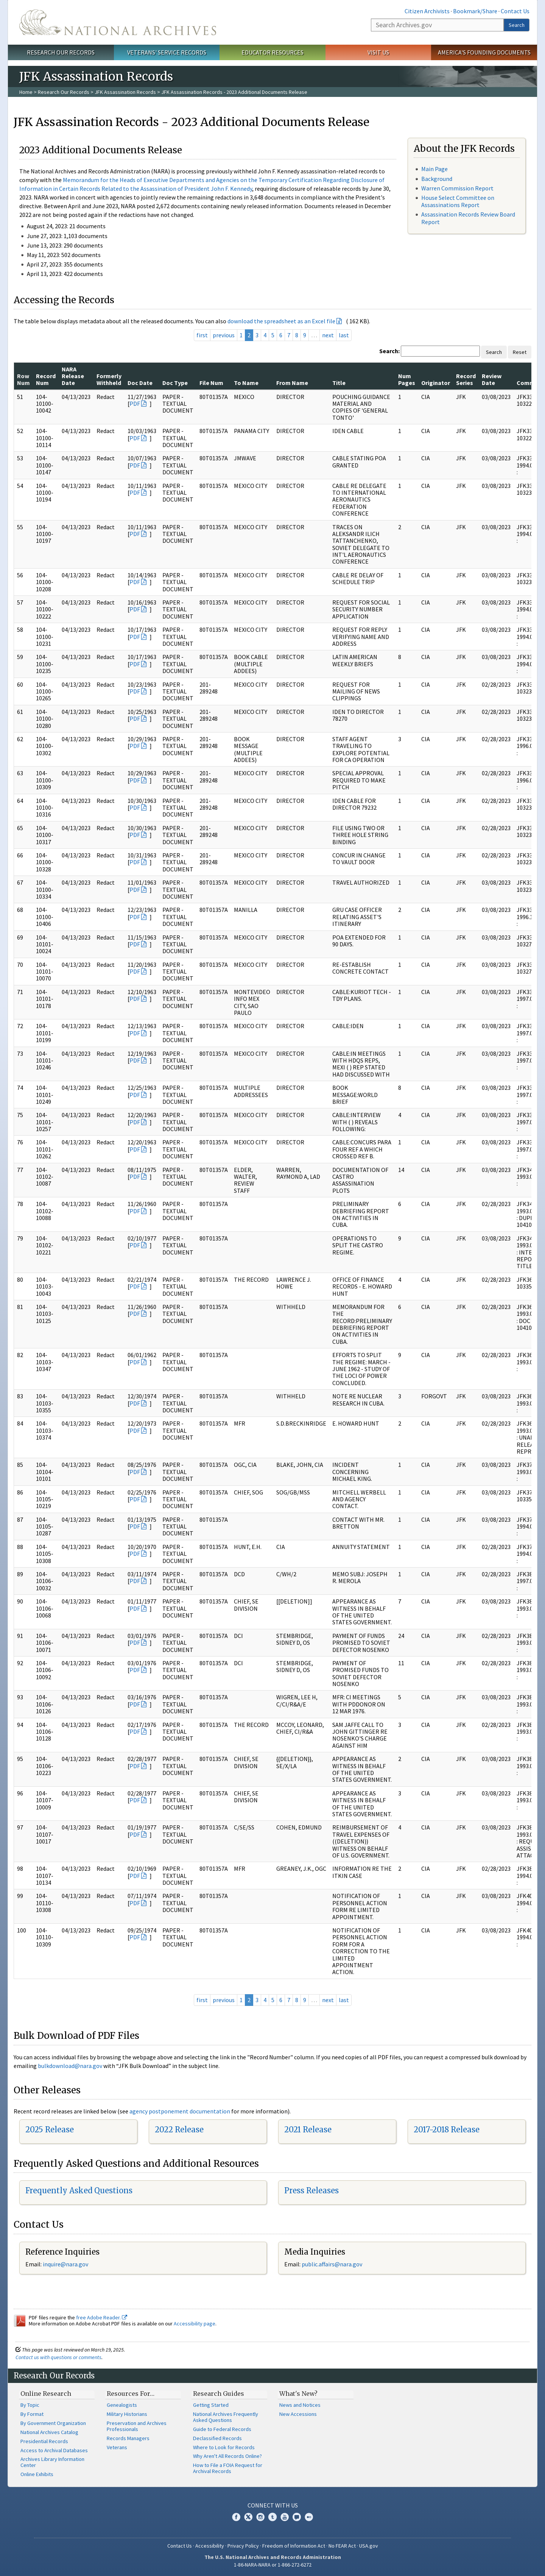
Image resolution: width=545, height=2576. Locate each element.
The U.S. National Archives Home (117, 22)
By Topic (29, 2404)
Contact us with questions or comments (58, 2357)
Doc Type (175, 382)
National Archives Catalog (49, 2432)
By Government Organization (53, 2423)
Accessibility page (194, 2323)
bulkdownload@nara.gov (70, 2066)
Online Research (45, 2393)
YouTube (284, 2516)
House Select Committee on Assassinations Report (457, 201)
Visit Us (378, 52)
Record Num (46, 379)
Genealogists (122, 2404)
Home (26, 92)
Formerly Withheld (109, 379)
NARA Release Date (73, 376)
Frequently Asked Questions (78, 2190)
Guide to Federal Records (222, 2429)
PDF (134, 403)
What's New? (298, 2393)
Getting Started (211, 2404)
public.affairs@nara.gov (332, 2264)
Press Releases (311, 2190)
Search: (389, 351)
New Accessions (298, 2414)
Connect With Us (273, 2505)
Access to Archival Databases (54, 2450)
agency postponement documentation (179, 2111)
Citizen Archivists (427, 11)
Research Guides (218, 2393)
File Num (211, 382)
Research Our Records (61, 52)
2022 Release (179, 2129)
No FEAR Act (342, 2545)
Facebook (236, 2516)
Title (339, 382)
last (344, 335)
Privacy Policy (243, 2545)
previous (224, 335)
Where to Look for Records (224, 2447)
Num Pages (406, 379)
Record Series (466, 379)
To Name (246, 382)
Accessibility (209, 2545)
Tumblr (272, 2516)
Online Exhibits (36, 2474)
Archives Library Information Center (52, 2462)
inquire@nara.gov (65, 2264)
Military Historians (127, 2414)
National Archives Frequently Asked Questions (225, 2417)
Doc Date (140, 382)
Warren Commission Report (457, 188)
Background (436, 178)
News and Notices (300, 2404)
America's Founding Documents (484, 52)
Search (517, 25)
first (202, 335)
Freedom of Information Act (293, 2545)
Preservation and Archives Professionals (137, 2426)
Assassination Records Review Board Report (468, 217)
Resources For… (130, 2393)
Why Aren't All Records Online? (227, 2456)
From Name (292, 382)
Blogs (296, 2516)
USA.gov (368, 2545)
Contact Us (515, 11)
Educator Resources (272, 52)
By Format (32, 2414)
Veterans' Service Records (166, 52)
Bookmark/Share (475, 11)
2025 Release (49, 2129)
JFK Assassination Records (125, 92)
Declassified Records (217, 2438)
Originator (435, 382)
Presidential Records (44, 2441)
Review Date (491, 379)
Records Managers (128, 2438)
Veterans (117, 2447)
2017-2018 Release (447, 2129)
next (328, 335)
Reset (519, 352)
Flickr (308, 2516)
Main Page (434, 169)
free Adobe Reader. (101, 2317)
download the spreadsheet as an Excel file (281, 321)
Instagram (260, 2516)
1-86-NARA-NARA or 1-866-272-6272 (272, 2564)
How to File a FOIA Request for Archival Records (227, 2468)
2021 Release (308, 2129)
